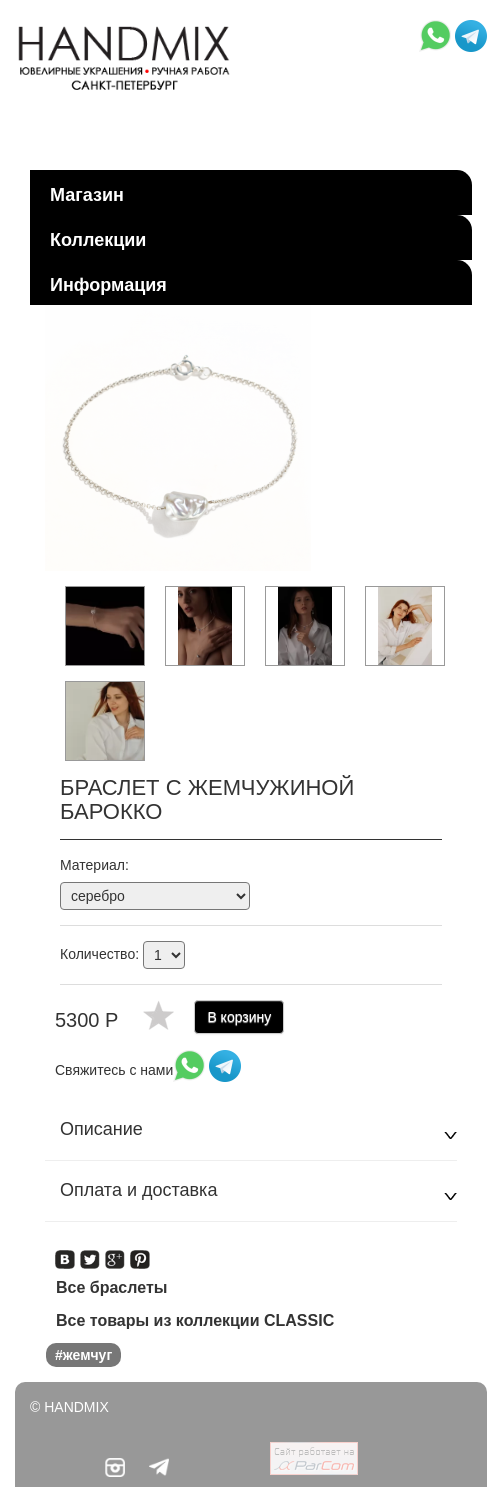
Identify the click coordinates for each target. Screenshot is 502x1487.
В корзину (239, 1017)
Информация (108, 285)
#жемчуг (83, 1355)
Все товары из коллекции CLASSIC (195, 1320)
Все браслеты (111, 1287)
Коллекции (98, 240)
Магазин (87, 195)
